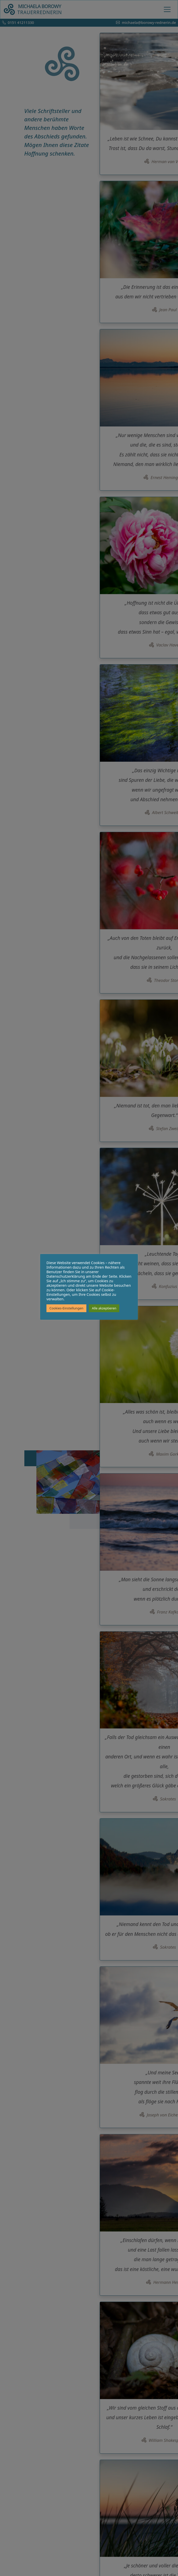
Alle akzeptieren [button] (104, 1308)
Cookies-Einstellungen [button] (66, 1308)
